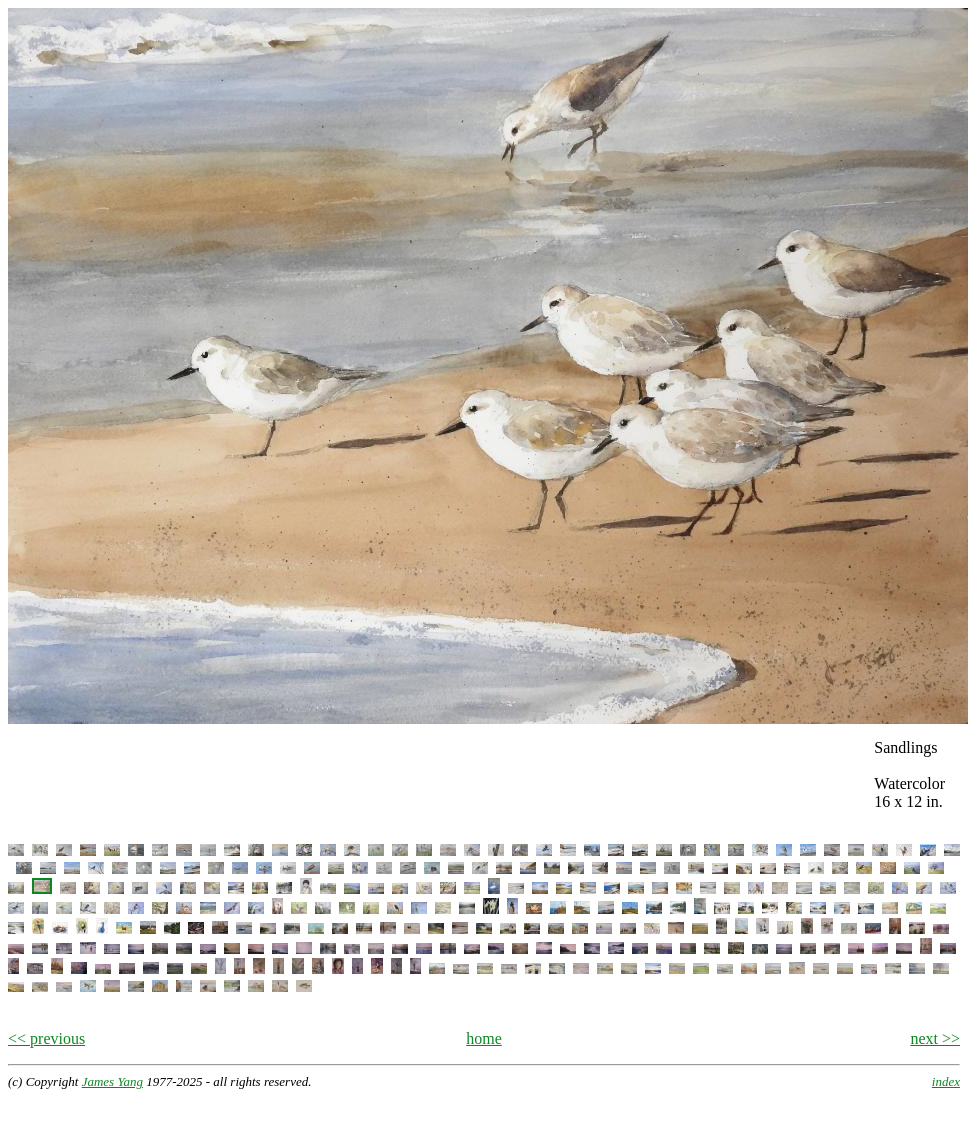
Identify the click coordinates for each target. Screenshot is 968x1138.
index (946, 1081)
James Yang (112, 1081)
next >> (935, 1038)
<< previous (46, 1038)
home (484, 1038)
